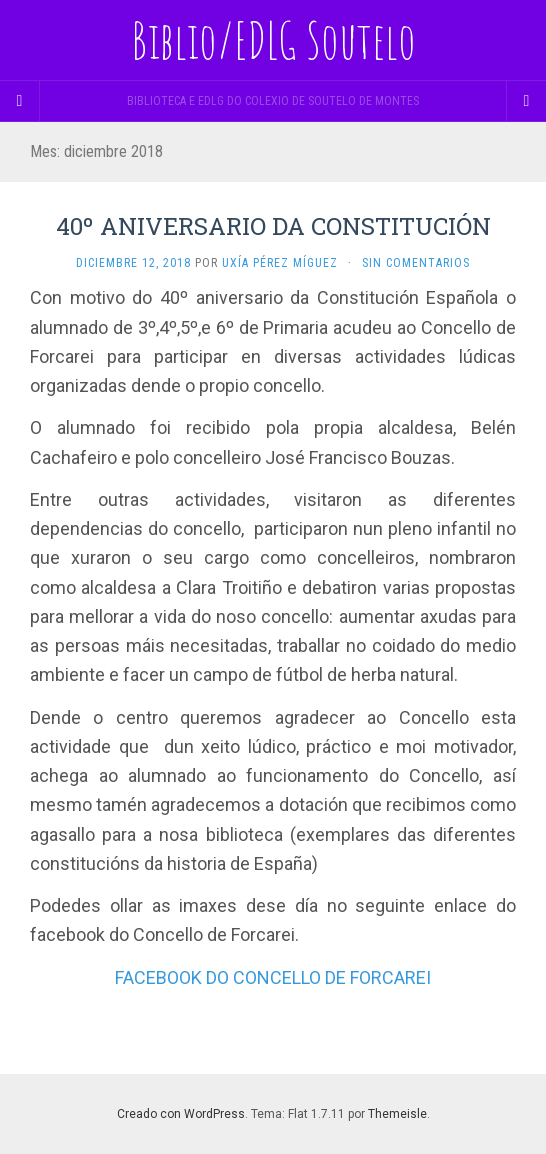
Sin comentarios (416, 263)
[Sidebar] (20, 101)
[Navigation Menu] (526, 101)
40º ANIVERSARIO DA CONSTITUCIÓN (273, 226)
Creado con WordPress (181, 1114)
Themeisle (397, 1114)
